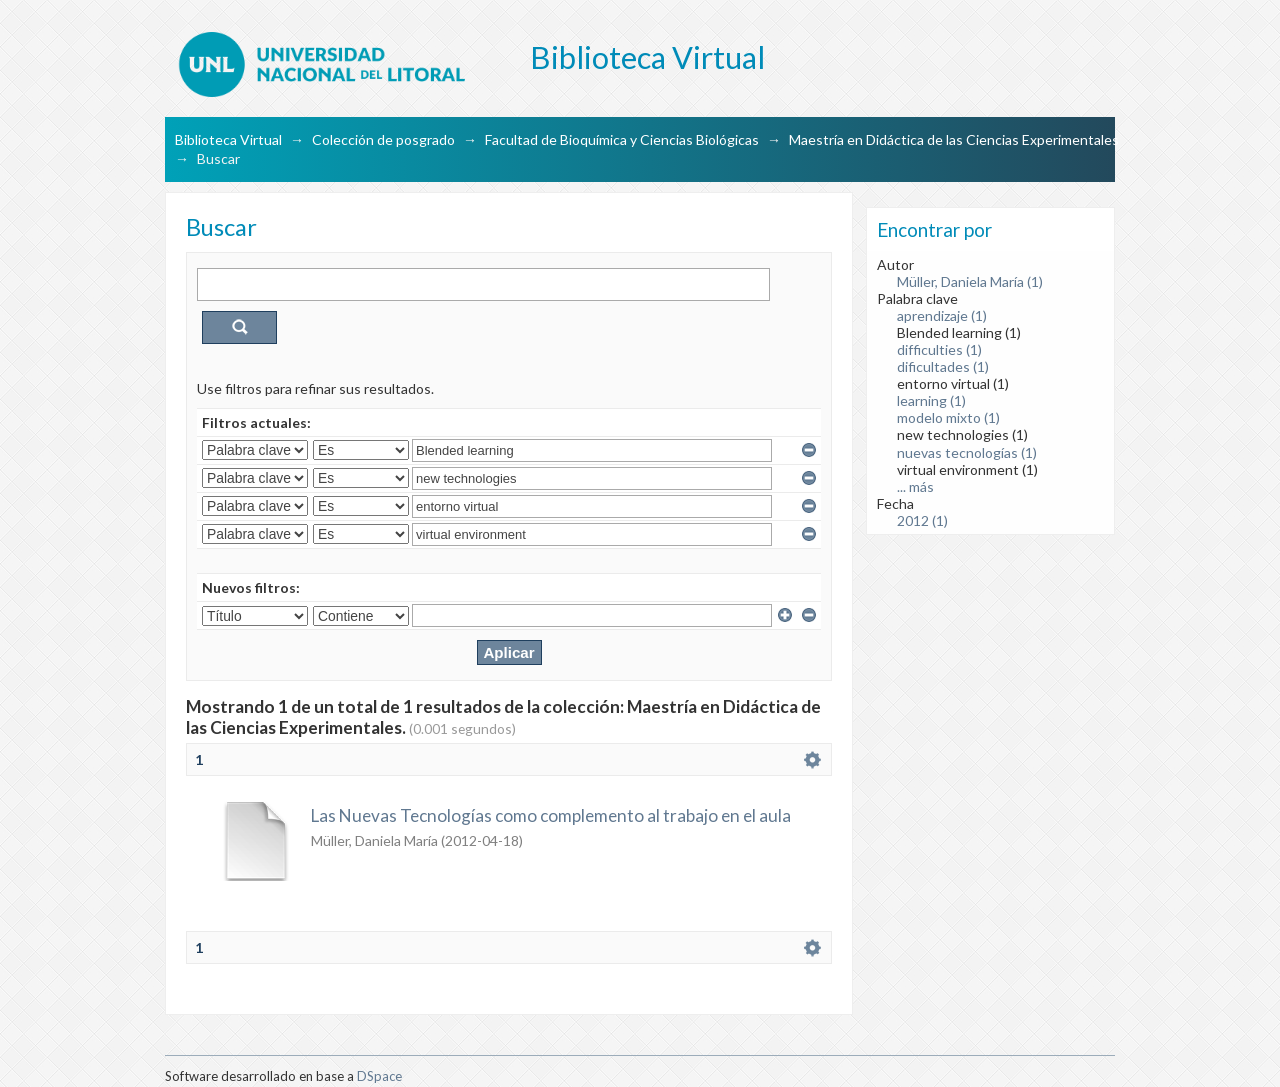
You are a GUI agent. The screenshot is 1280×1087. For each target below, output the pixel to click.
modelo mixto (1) (948, 417)
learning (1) (931, 400)
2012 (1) (922, 520)
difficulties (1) (939, 349)
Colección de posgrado (383, 139)
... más (915, 486)
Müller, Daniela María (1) (970, 281)
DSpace (379, 1076)
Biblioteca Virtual (228, 139)
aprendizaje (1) (942, 315)
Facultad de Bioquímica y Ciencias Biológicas (622, 139)
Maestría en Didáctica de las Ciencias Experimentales (954, 139)
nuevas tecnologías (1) (967, 452)
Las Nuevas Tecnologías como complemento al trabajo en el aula (551, 815)
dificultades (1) (943, 366)
